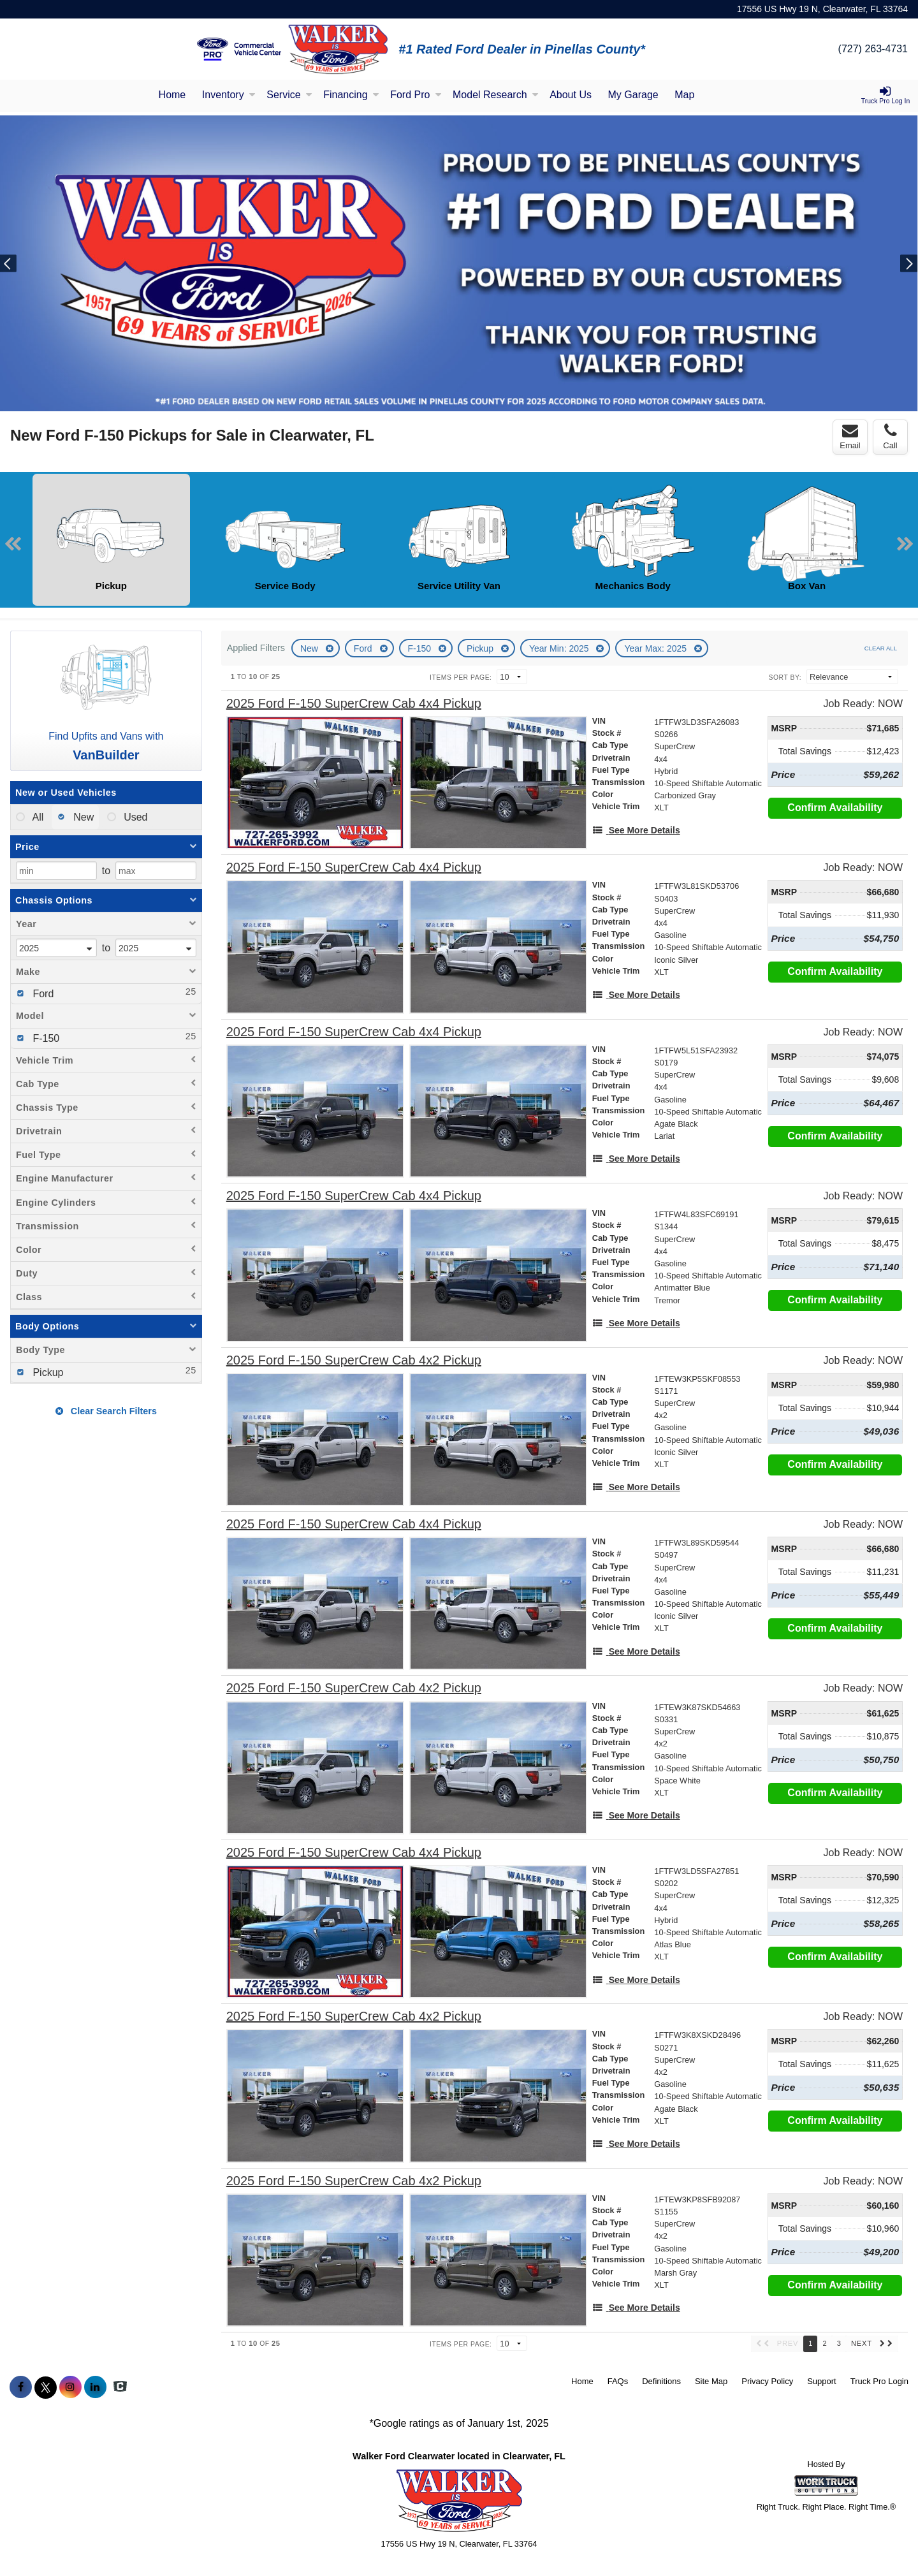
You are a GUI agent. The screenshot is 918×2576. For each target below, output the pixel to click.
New (310, 648)
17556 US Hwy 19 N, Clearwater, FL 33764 (822, 9)
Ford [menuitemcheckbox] (42, 993)
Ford (364, 648)
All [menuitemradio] (36, 817)
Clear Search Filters (106, 1411)
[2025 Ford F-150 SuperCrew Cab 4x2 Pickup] (353, 1360)
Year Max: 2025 (656, 648)
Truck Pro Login (879, 2381)
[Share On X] (45, 2387)
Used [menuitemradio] (134, 817)
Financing (351, 94)
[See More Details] (636, 830)
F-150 (420, 648)
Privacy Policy (767, 2381)
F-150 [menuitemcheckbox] (44, 1038)
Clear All (880, 648)
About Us (571, 94)
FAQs (618, 2381)
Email (850, 437)
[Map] (684, 96)
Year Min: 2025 (560, 648)
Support (821, 2381)
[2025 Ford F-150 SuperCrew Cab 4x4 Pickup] (353, 703)
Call (890, 437)
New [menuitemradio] (82, 817)
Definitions (661, 2381)
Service (289, 94)
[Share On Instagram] (70, 2387)
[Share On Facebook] (21, 2387)
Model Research (496, 94)
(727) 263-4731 (873, 48)
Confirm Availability (834, 807)
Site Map (711, 2381)
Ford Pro (415, 94)
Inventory (229, 94)
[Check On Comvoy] (120, 2387)
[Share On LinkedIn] (95, 2387)
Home (172, 94)
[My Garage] (633, 96)
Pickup (481, 648)
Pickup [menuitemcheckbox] (46, 1372)
